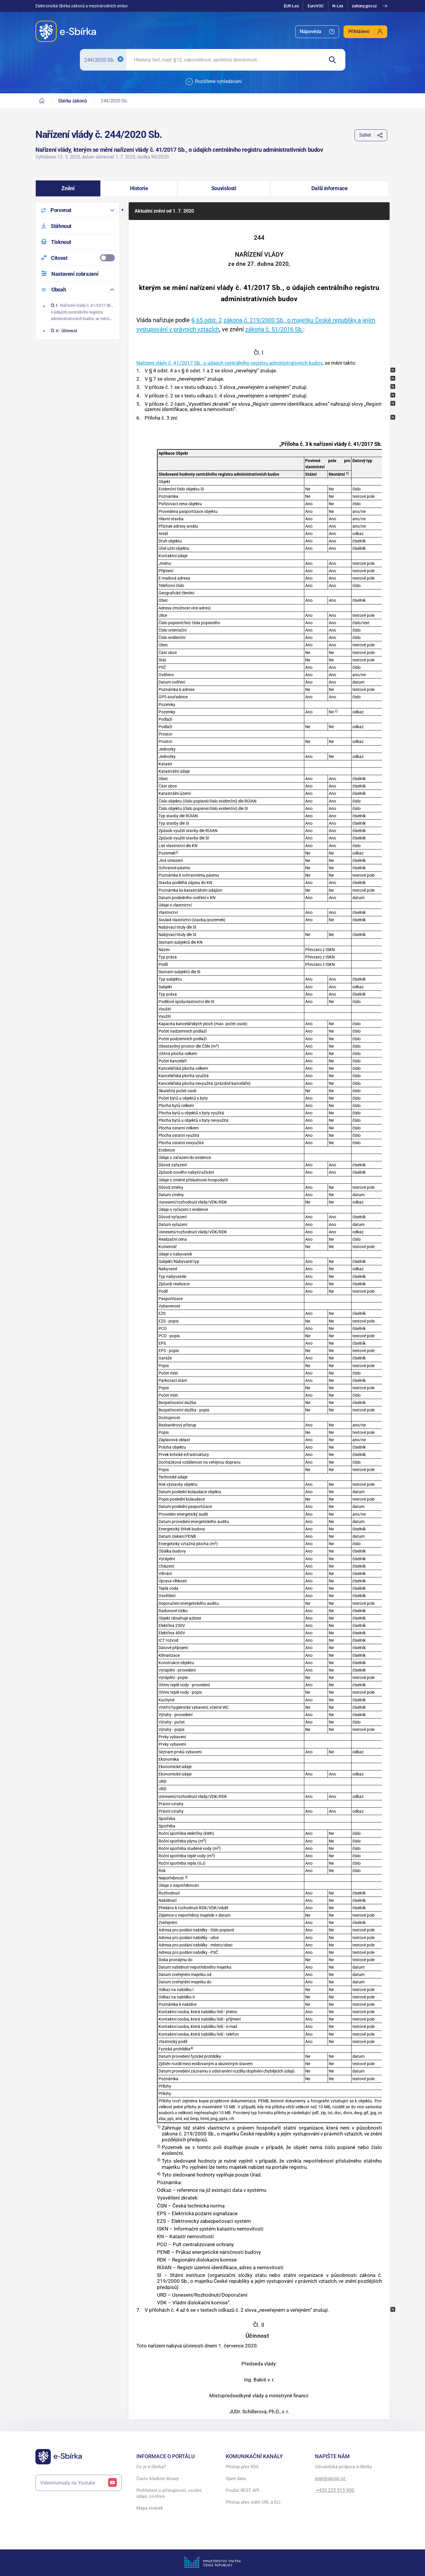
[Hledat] (334, 60)
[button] (68, 188)
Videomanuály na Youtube (78, 2483)
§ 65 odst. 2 (206, 320)
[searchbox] (225, 60)
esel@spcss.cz (330, 2478)
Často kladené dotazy (157, 2478)
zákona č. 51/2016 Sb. (274, 329)
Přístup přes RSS (242, 2466)
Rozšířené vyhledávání (214, 81)
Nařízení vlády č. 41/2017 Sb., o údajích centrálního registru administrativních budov (229, 363)
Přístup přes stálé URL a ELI (253, 2502)
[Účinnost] (78, 330)
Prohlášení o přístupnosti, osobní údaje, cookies (169, 2493)
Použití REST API (242, 2490)
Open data (236, 2478)
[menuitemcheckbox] (78, 258)
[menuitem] (317, 31)
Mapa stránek (149, 2508)
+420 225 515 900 (334, 2490)
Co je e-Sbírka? (151, 2466)
